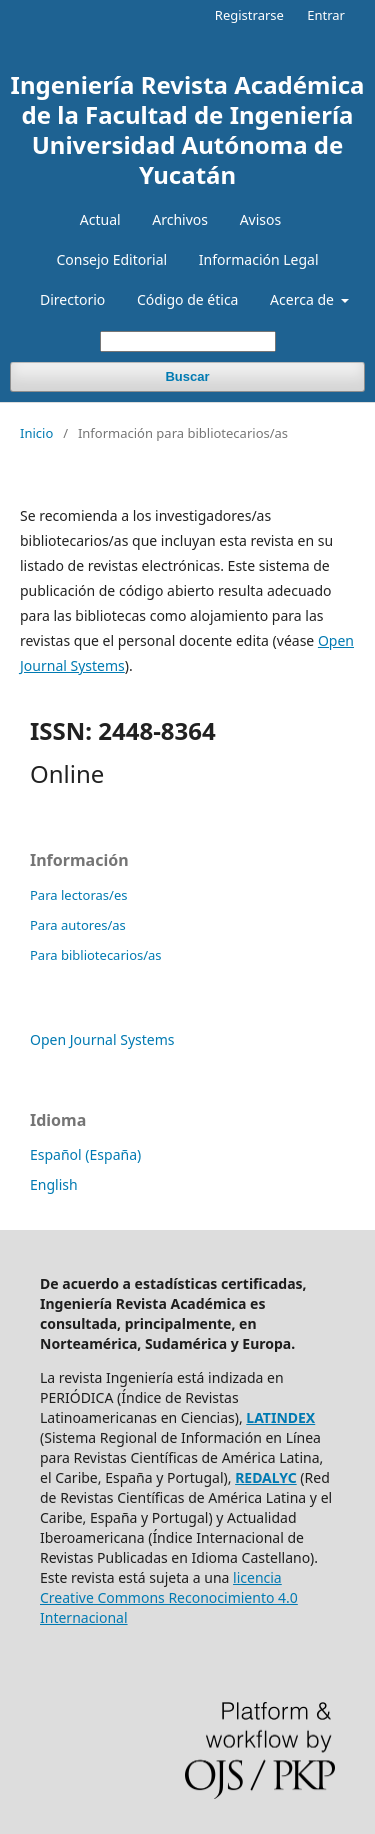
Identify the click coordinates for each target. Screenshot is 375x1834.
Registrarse (249, 15)
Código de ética (188, 299)
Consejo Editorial (111, 259)
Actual (100, 219)
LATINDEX (280, 1417)
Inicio (36, 433)
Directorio (72, 299)
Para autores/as (78, 925)
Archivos (180, 219)
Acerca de (303, 299)
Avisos (261, 219)
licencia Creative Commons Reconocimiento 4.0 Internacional (169, 1597)
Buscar (187, 376)
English (54, 1184)
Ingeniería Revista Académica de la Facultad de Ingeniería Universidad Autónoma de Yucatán (188, 129)
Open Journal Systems (102, 1039)
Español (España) (85, 1154)
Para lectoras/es (78, 895)
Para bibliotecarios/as (96, 955)
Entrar (326, 15)
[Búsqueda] (188, 341)
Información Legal (259, 259)
